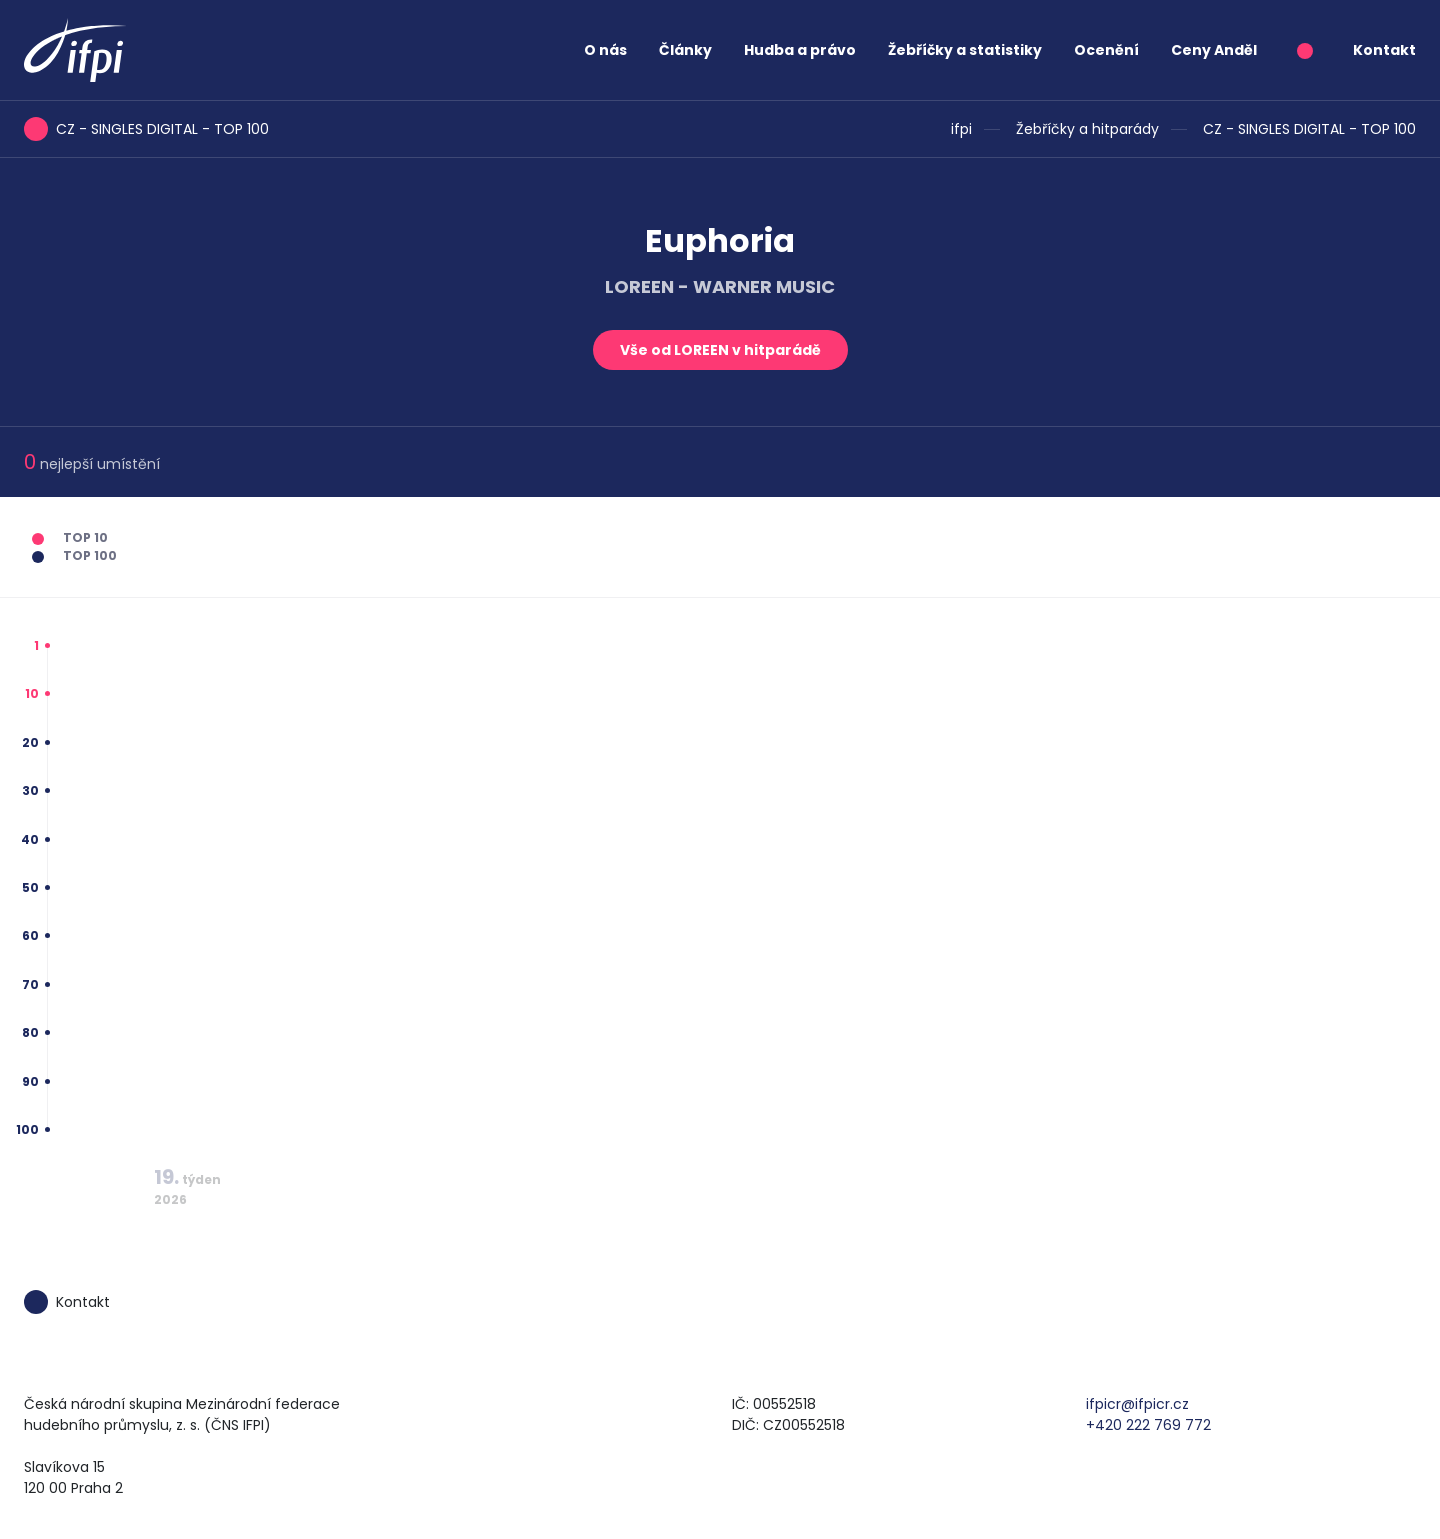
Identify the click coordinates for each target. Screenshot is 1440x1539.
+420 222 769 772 (1148, 1425)
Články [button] (685, 50)
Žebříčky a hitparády (1087, 129)
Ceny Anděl (1214, 50)
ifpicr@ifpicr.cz (1137, 1404)
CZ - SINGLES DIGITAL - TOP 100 (1309, 129)
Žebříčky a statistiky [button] (965, 50)
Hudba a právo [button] (800, 50)
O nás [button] (605, 50)
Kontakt (1384, 50)
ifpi (961, 129)
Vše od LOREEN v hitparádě (720, 350)
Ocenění (1106, 50)
